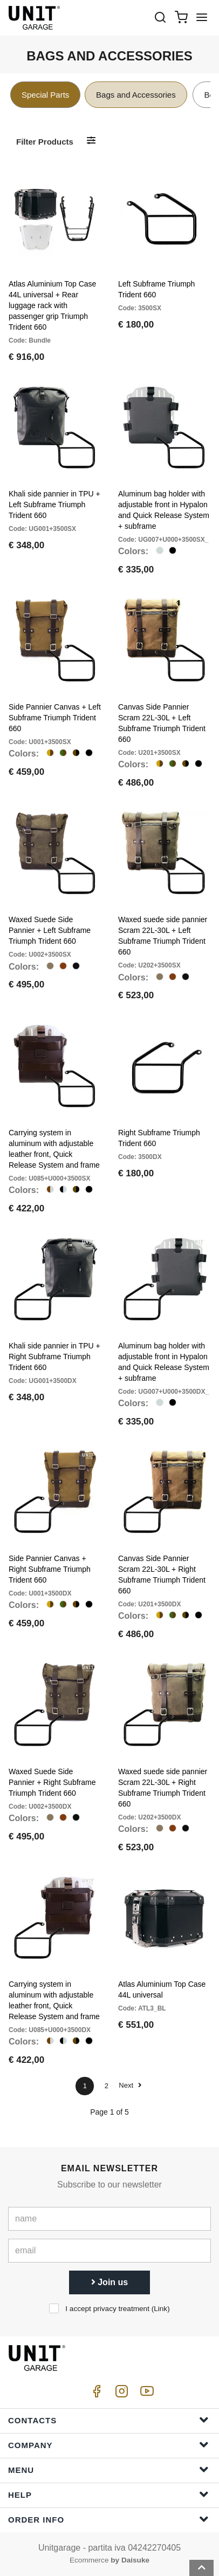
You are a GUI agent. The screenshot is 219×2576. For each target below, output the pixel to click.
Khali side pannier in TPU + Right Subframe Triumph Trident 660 (54, 1356)
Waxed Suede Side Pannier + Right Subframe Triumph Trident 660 (52, 1782)
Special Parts (45, 94)
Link (160, 2309)
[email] (109, 2250)
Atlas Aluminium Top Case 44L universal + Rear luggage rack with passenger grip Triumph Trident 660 (52, 305)
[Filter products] (91, 141)
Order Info (108, 2519)
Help (108, 2494)
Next (130, 2085)
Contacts (108, 2420)
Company (108, 2444)
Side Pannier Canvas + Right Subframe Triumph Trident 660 (50, 1569)
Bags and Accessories (136, 94)
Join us (109, 2282)
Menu (108, 2469)
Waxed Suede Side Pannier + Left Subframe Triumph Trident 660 (50, 930)
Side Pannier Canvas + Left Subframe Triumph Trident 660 (55, 718)
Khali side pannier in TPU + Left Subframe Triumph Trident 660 (54, 504)
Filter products (44, 141)
